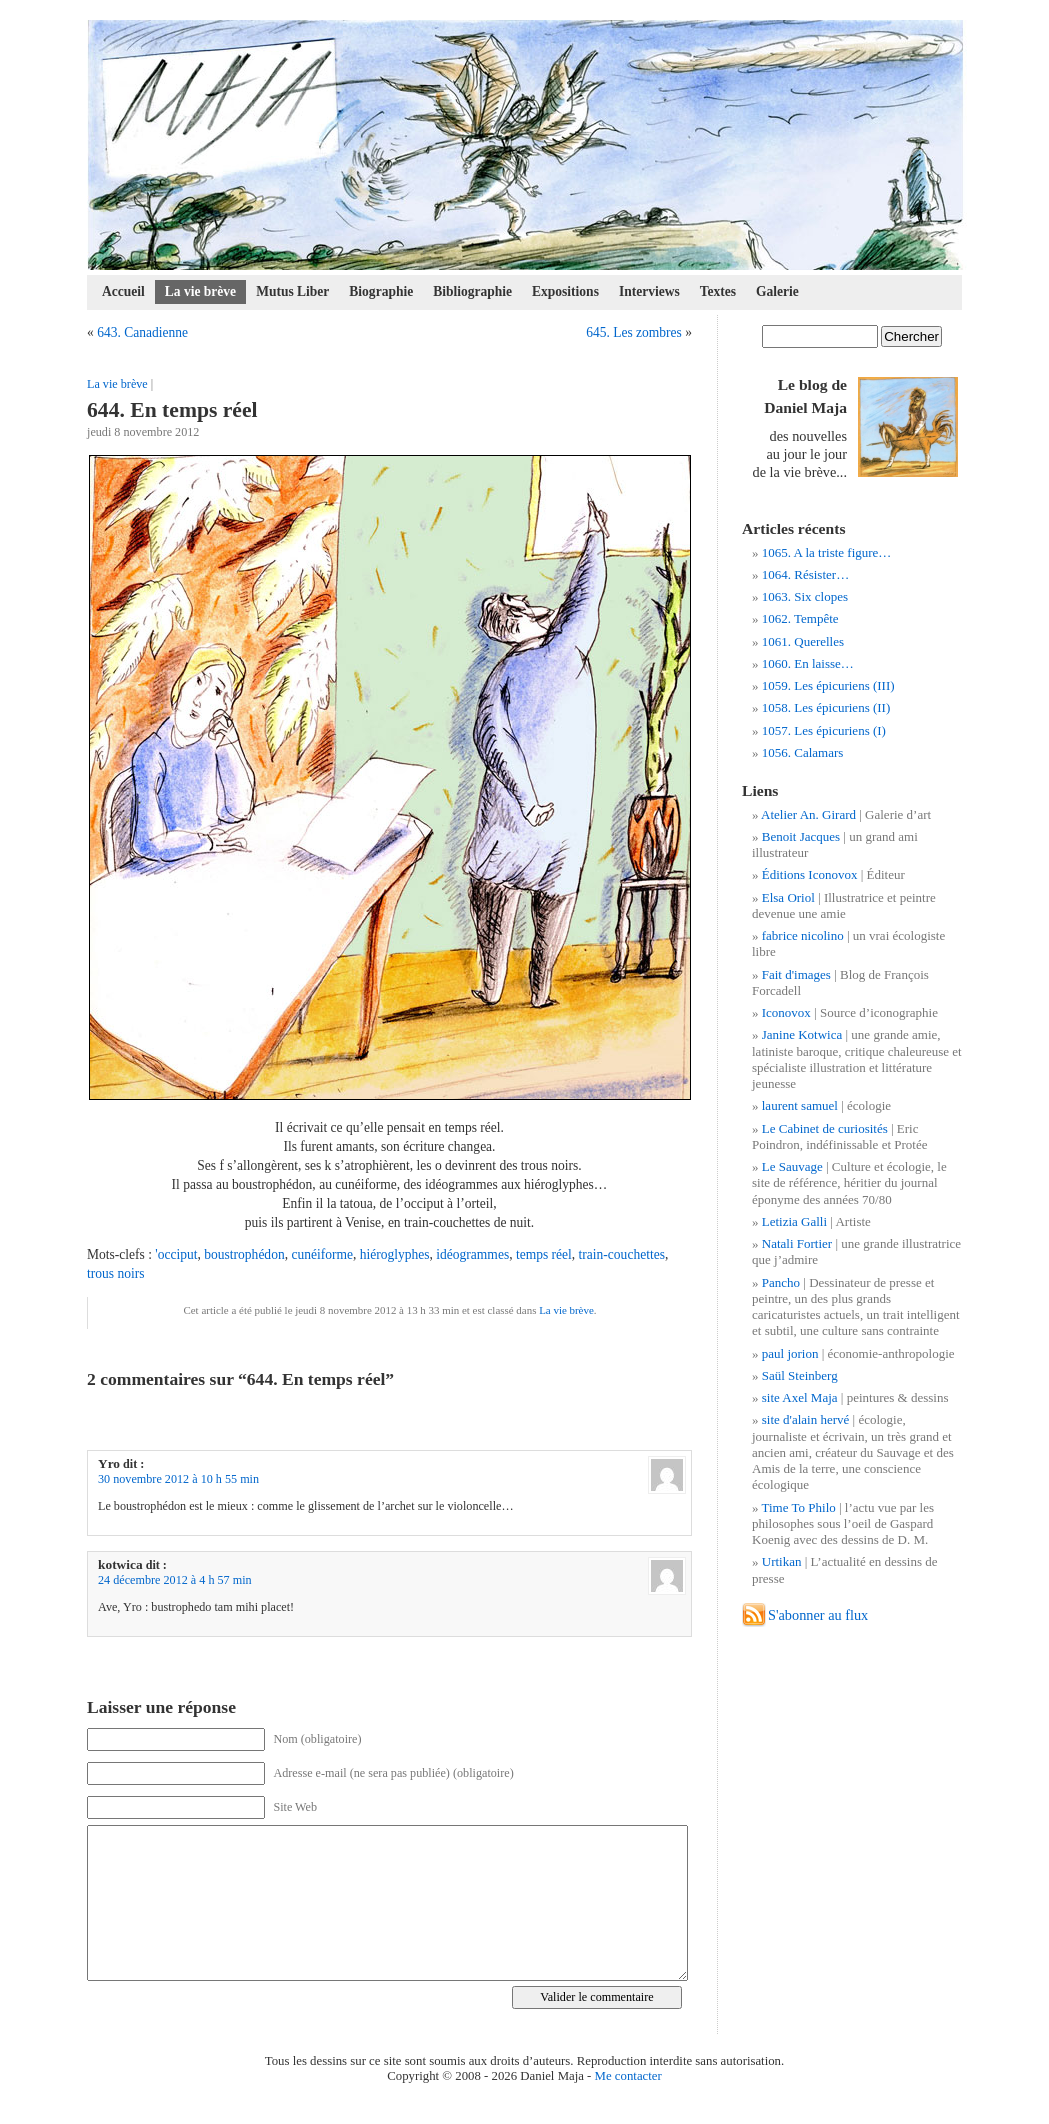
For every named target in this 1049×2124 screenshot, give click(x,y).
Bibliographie (472, 291)
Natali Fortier (797, 1243)
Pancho (781, 1282)
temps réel (544, 1254)
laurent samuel (800, 1105)
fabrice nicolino (803, 935)
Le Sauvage (792, 1166)
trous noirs (115, 1273)
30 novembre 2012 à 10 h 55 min (178, 1479)
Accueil (123, 291)
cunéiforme (322, 1254)
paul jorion (790, 1353)
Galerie (777, 291)
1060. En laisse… (808, 663)
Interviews (649, 291)
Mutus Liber (292, 291)
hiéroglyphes (395, 1254)
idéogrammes (472, 1254)
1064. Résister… (805, 574)
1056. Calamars (803, 752)
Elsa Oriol (788, 897)
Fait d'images (796, 974)
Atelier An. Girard (808, 814)
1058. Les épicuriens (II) (826, 707)
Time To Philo (799, 1507)
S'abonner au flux (818, 1615)
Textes (718, 291)
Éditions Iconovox (810, 874)
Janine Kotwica (802, 1034)
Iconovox (786, 1012)
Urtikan (782, 1561)
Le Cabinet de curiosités (825, 1128)
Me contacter (628, 2076)
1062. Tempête (800, 618)
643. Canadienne (142, 332)
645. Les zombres (634, 332)
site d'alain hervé (806, 1419)
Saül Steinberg (800, 1375)
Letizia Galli (794, 1221)
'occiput (176, 1254)
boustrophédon (244, 1254)
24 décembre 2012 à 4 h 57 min (175, 1580)
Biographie (381, 291)
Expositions (565, 291)
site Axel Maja (800, 1397)
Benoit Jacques (801, 836)
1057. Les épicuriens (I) (824, 730)
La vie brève (200, 291)
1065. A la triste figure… (827, 552)
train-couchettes (622, 1254)
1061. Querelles (803, 641)
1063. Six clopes (805, 596)
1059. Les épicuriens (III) (828, 685)
